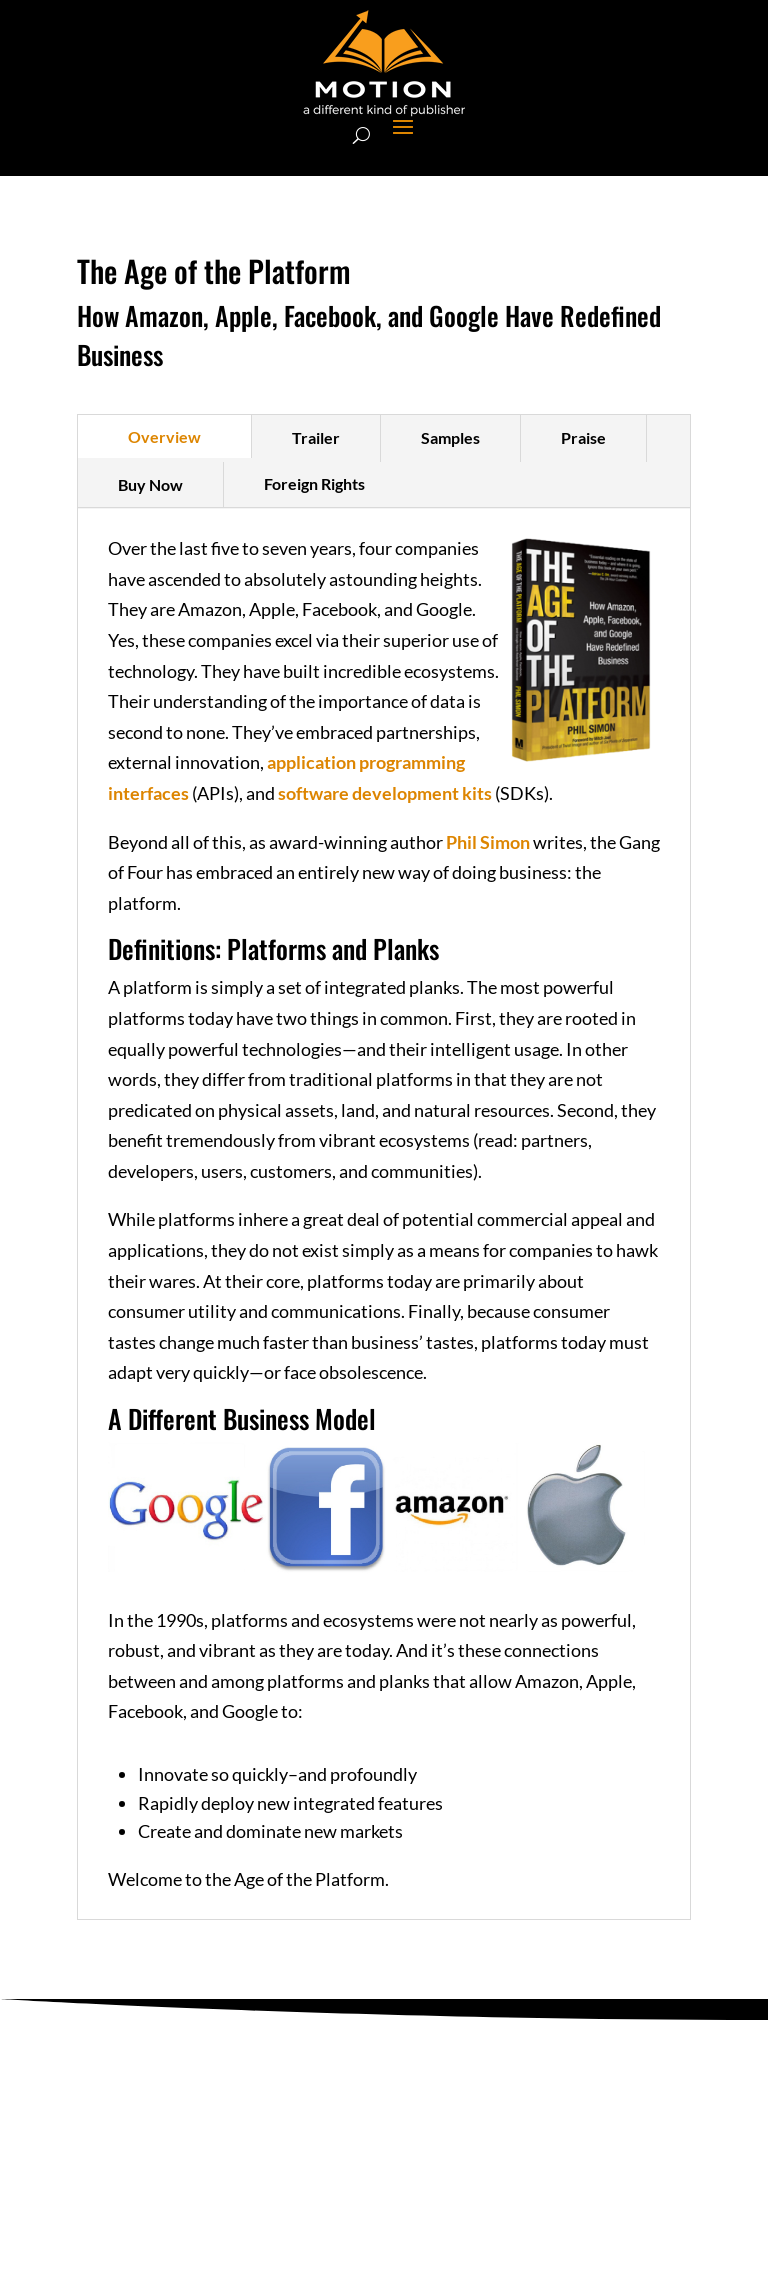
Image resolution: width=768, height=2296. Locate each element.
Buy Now (150, 484)
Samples (450, 437)
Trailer (316, 437)
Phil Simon (488, 842)
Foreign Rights (314, 483)
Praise (583, 437)
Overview (164, 436)
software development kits (385, 793)
